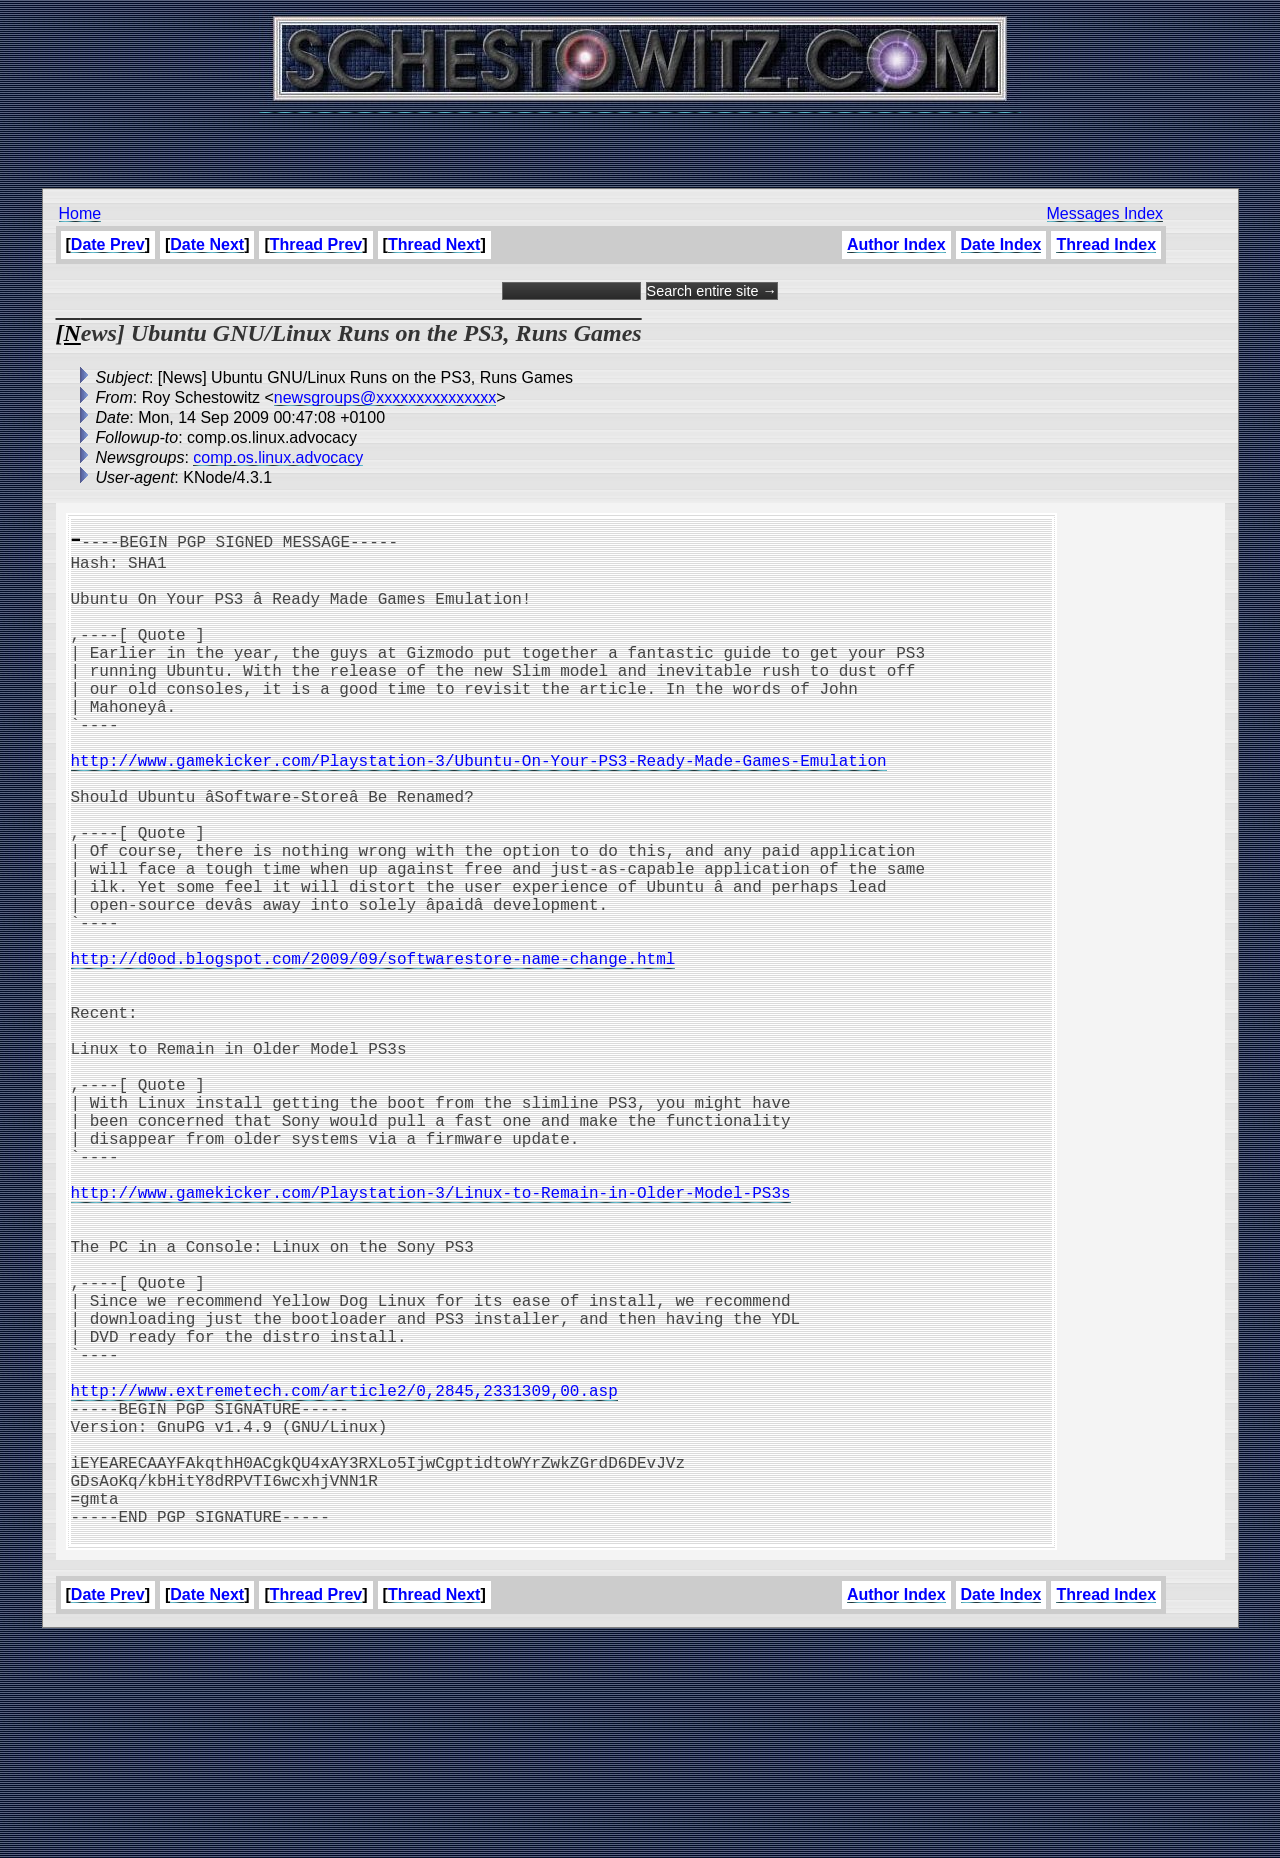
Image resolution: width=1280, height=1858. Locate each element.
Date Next (207, 244)
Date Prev (108, 244)
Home (80, 213)
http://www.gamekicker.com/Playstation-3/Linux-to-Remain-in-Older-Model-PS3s (431, 1336)
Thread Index (1106, 244)
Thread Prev (316, 244)
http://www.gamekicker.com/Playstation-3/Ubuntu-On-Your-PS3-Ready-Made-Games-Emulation (479, 808)
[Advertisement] (640, 140)
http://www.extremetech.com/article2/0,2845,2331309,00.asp (344, 1578)
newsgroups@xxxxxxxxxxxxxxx (385, 397)
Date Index (1001, 244)
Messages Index (1105, 213)
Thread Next (434, 244)
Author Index (896, 244)
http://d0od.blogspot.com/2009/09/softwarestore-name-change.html (373, 1050)
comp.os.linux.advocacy (278, 457)
